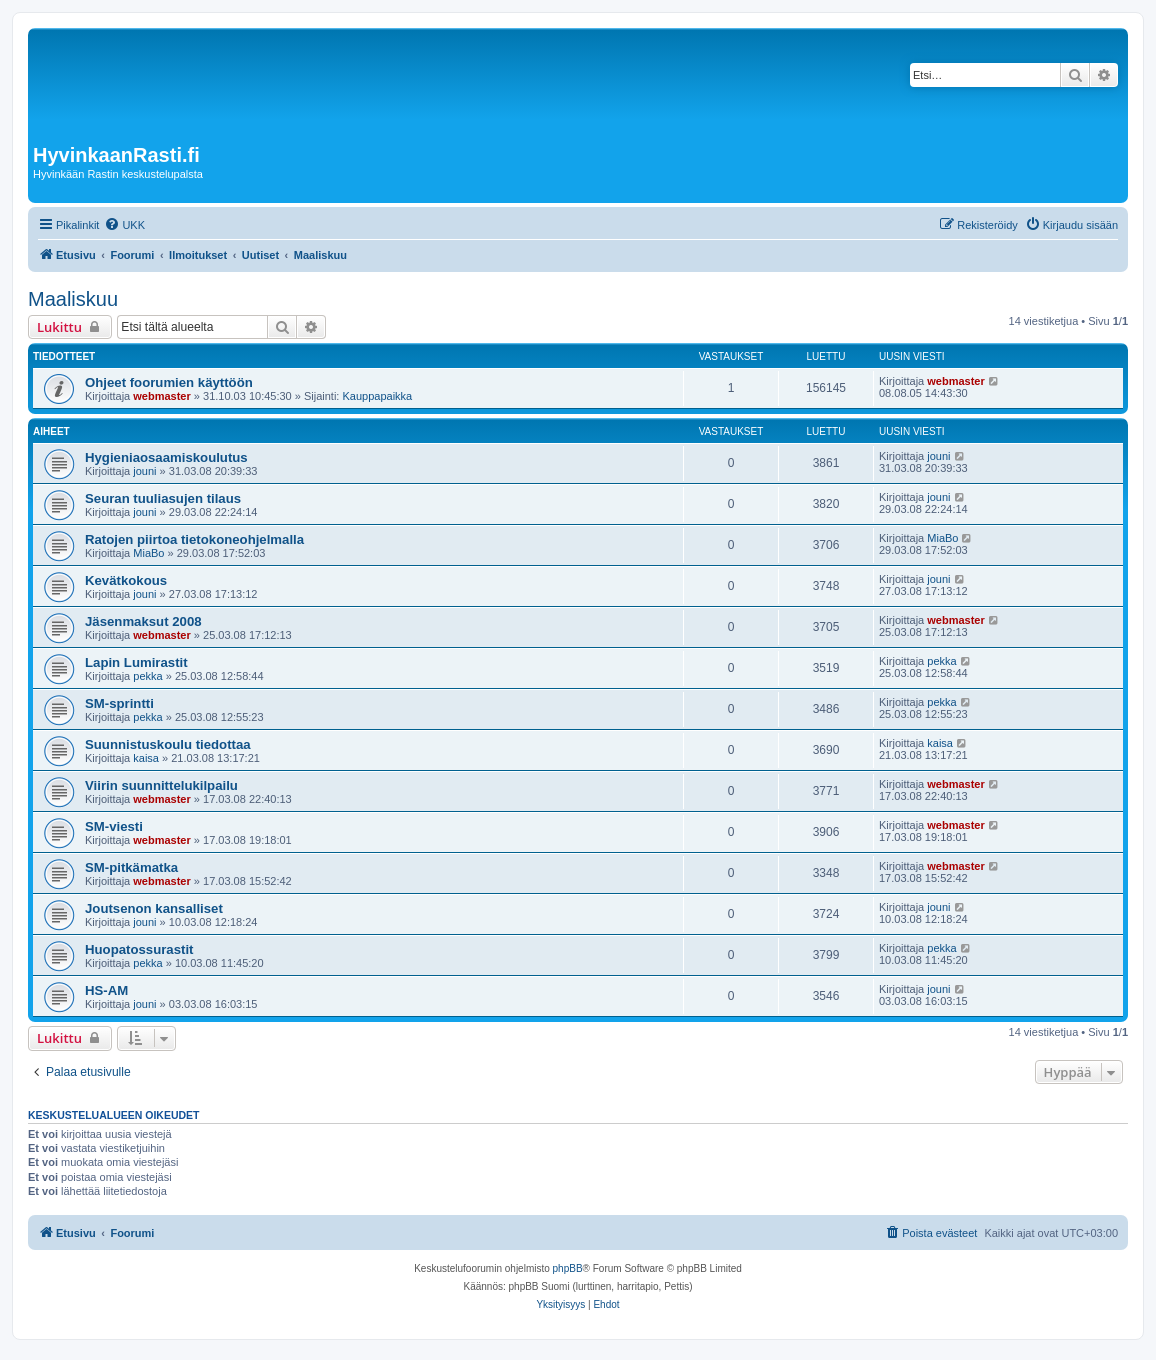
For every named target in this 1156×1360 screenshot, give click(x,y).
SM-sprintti (119, 703)
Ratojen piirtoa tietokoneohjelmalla (194, 539)
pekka (147, 676)
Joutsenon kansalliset (154, 908)
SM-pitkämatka (131, 867)
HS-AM (106, 990)
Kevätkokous (126, 580)
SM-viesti (114, 826)
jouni (144, 471)
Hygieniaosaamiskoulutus (166, 457)
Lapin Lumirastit (136, 662)
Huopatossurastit (139, 949)
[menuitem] (124, 225)
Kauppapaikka (377, 396)
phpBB (568, 1268)
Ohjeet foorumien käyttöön (169, 382)
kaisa (146, 758)
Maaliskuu (73, 299)
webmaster (161, 396)
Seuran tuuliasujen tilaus (163, 498)
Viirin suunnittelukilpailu (161, 785)
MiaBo (148, 553)
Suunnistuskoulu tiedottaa (168, 744)
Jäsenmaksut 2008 (143, 621)
